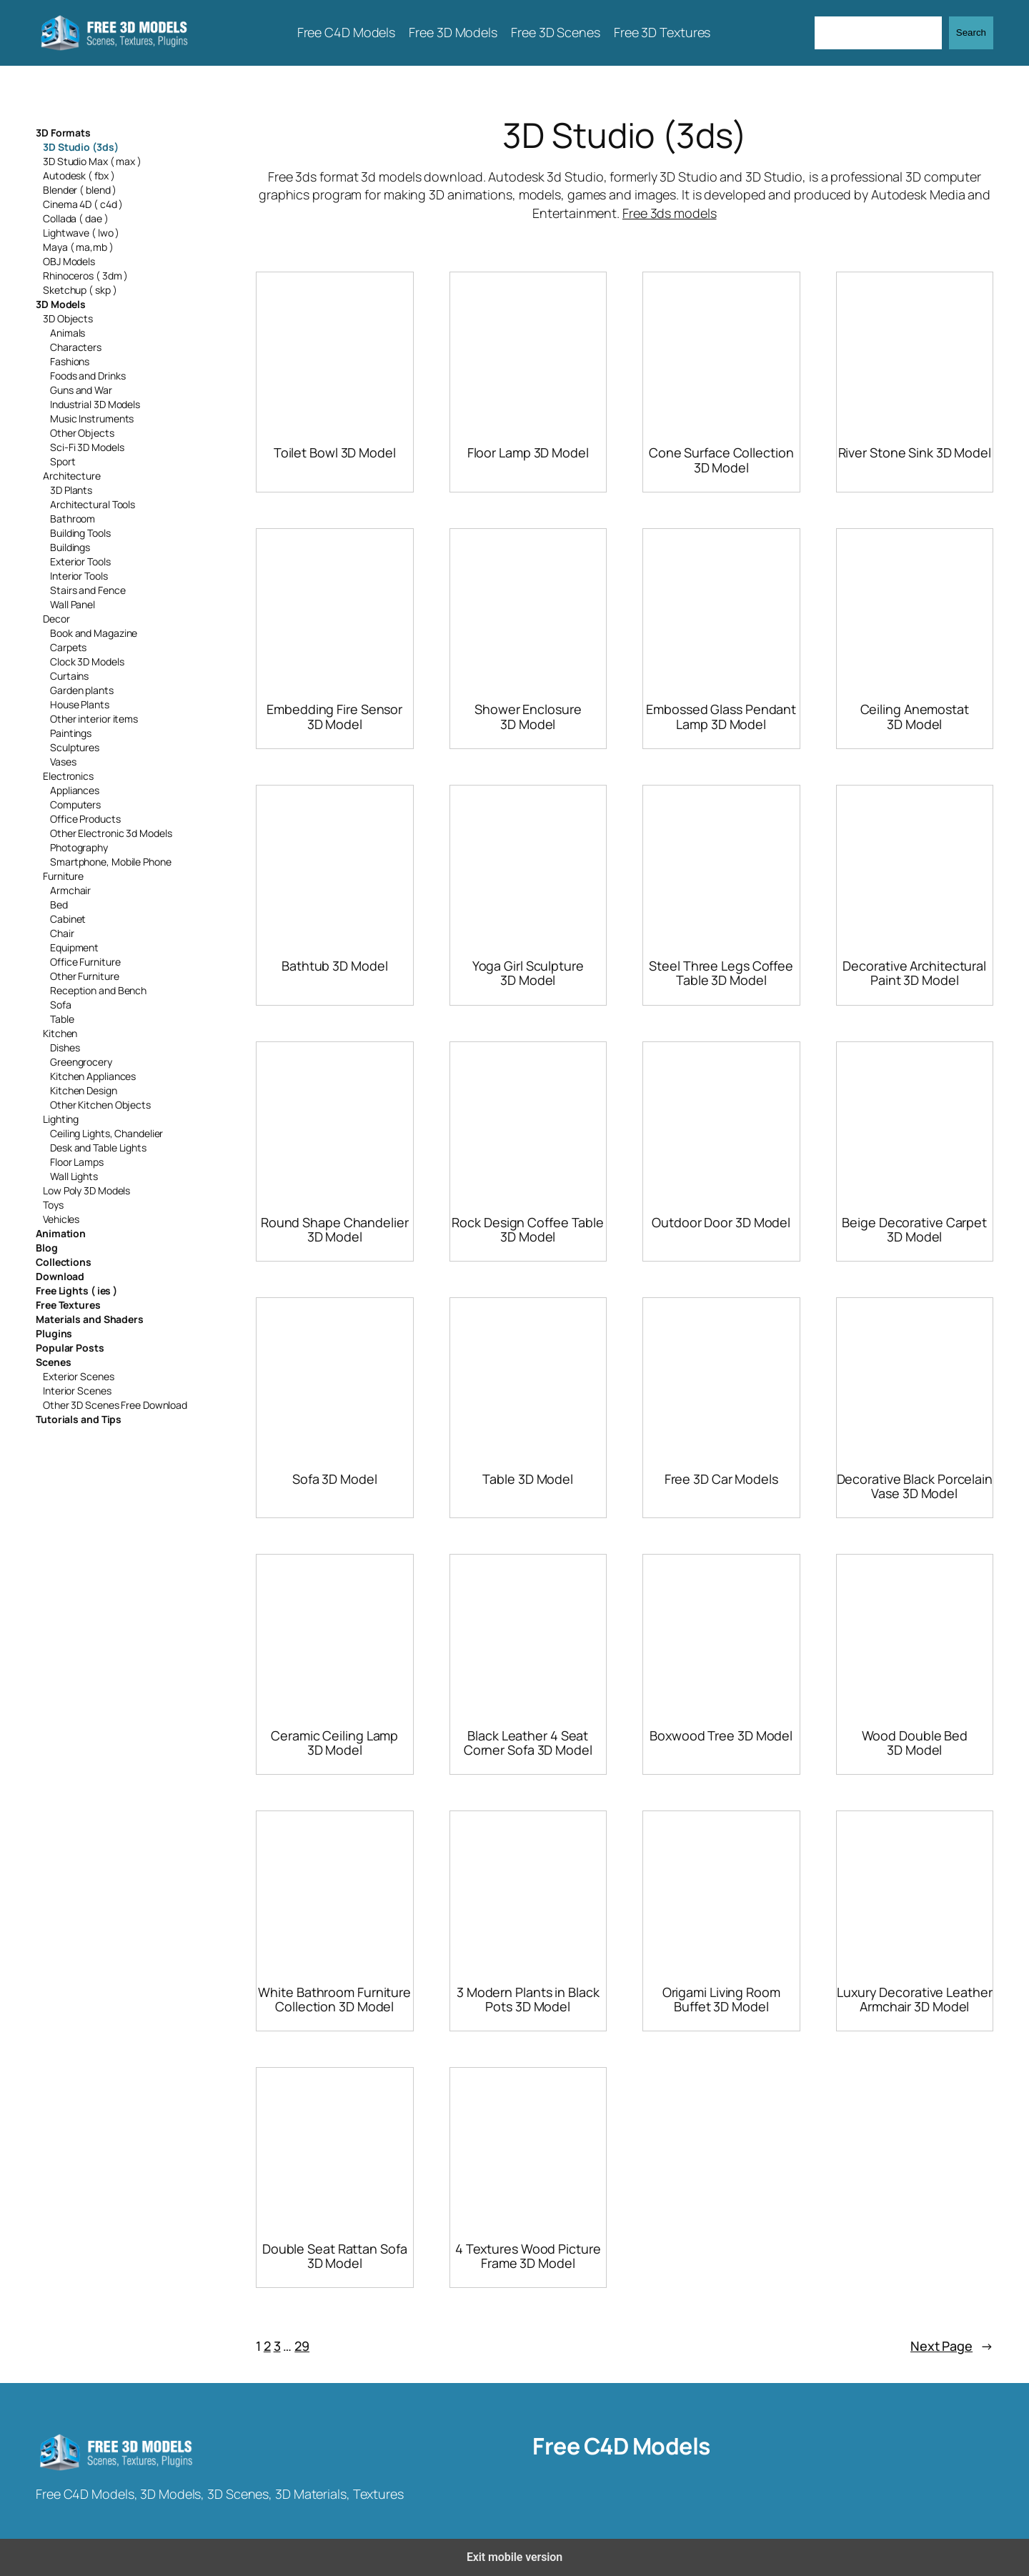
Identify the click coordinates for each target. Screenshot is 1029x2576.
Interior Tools (79, 576)
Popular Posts (70, 1347)
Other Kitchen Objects (100, 1104)
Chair (62, 933)
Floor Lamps (77, 1162)
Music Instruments (92, 418)
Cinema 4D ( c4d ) (83, 204)
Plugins (54, 1333)
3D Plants (71, 490)
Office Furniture (85, 962)
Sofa (60, 1004)
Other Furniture (84, 976)
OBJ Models (69, 261)
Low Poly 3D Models (86, 1190)
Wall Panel (72, 604)
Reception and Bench (98, 990)
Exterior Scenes (78, 1376)
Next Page (951, 2346)
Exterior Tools (80, 561)
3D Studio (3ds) (81, 147)
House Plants (79, 704)
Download (60, 1276)
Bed (59, 904)
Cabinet (68, 919)
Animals (67, 333)
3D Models (61, 304)
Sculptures (74, 747)
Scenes (53, 1362)
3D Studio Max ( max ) (92, 161)
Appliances (74, 790)
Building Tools (80, 533)
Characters (75, 347)
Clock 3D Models (87, 661)
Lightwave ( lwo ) (81, 232)
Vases (63, 761)
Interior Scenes (77, 1390)
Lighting (61, 1119)
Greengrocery (81, 1062)
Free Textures (68, 1305)
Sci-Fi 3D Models (87, 447)
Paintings (70, 733)
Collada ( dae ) (76, 218)
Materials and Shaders (90, 1319)
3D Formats (63, 132)
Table (62, 1019)
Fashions (69, 361)
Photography (79, 847)
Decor (56, 618)
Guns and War (81, 390)
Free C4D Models (621, 2446)
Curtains (69, 676)
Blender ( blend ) (79, 190)
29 (301, 2345)
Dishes (64, 1047)
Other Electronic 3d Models (111, 833)
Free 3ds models (669, 213)
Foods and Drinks (87, 375)
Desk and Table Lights (98, 1147)
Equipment (74, 947)
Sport (63, 461)
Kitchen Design (83, 1090)
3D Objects (68, 318)
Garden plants (82, 690)
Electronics (68, 776)
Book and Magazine (93, 633)
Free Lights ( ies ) (76, 1290)
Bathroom (72, 518)
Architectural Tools (92, 504)
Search (971, 32)
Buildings (70, 547)
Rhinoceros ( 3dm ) (85, 275)
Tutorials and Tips (78, 1419)
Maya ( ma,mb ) (78, 247)
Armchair (70, 890)
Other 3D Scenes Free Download (115, 1405)
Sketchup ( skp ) (79, 290)
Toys (53, 1205)
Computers (75, 804)
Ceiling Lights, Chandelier (106, 1133)
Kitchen (60, 1033)
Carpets (68, 647)
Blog (47, 1247)
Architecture (72, 475)
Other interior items (94, 718)
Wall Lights (74, 1176)
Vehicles (61, 1219)
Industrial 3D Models (95, 404)
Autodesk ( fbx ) (78, 175)
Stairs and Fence (87, 590)
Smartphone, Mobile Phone (111, 861)
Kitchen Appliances (93, 1076)
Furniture (63, 876)
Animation (61, 1233)
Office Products (85, 819)
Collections (63, 1262)
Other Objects (82, 433)
